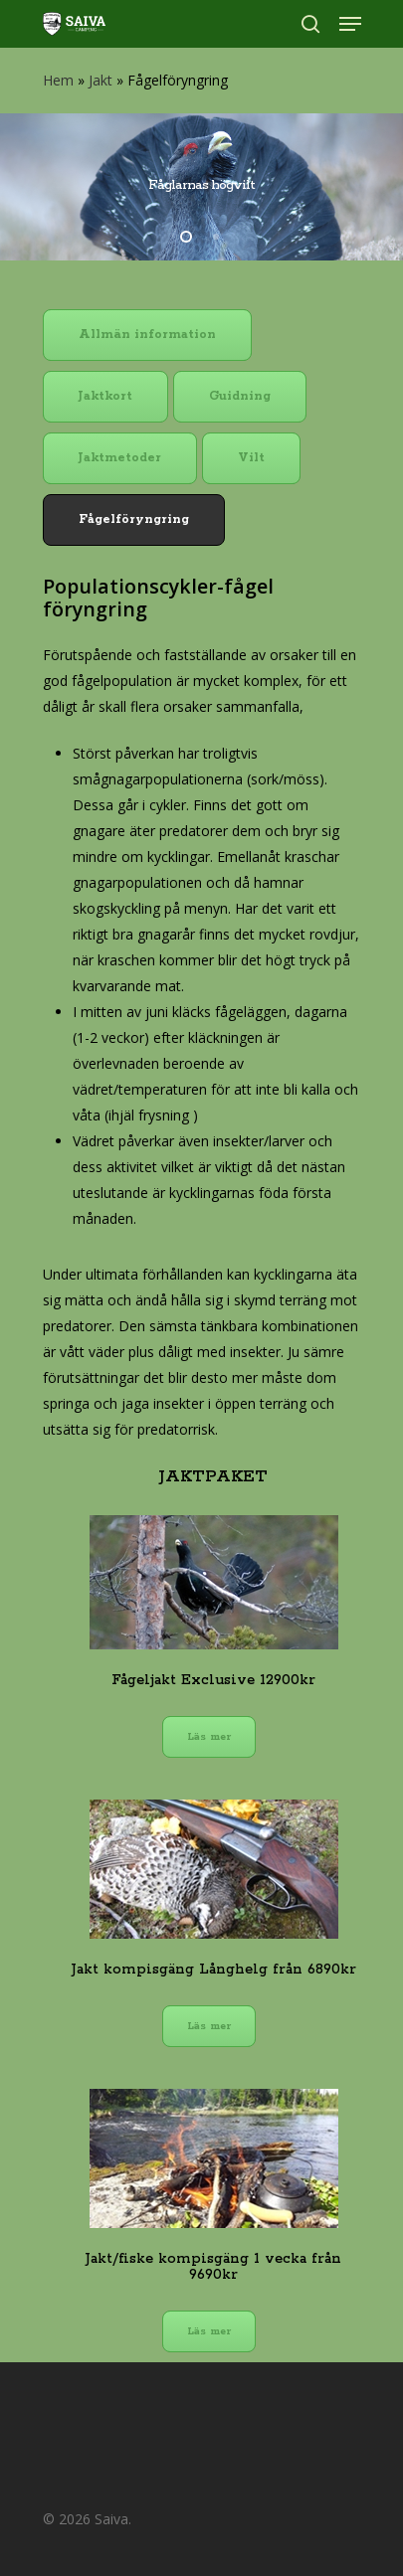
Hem (58, 80)
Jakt (100, 80)
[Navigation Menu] (350, 24)
